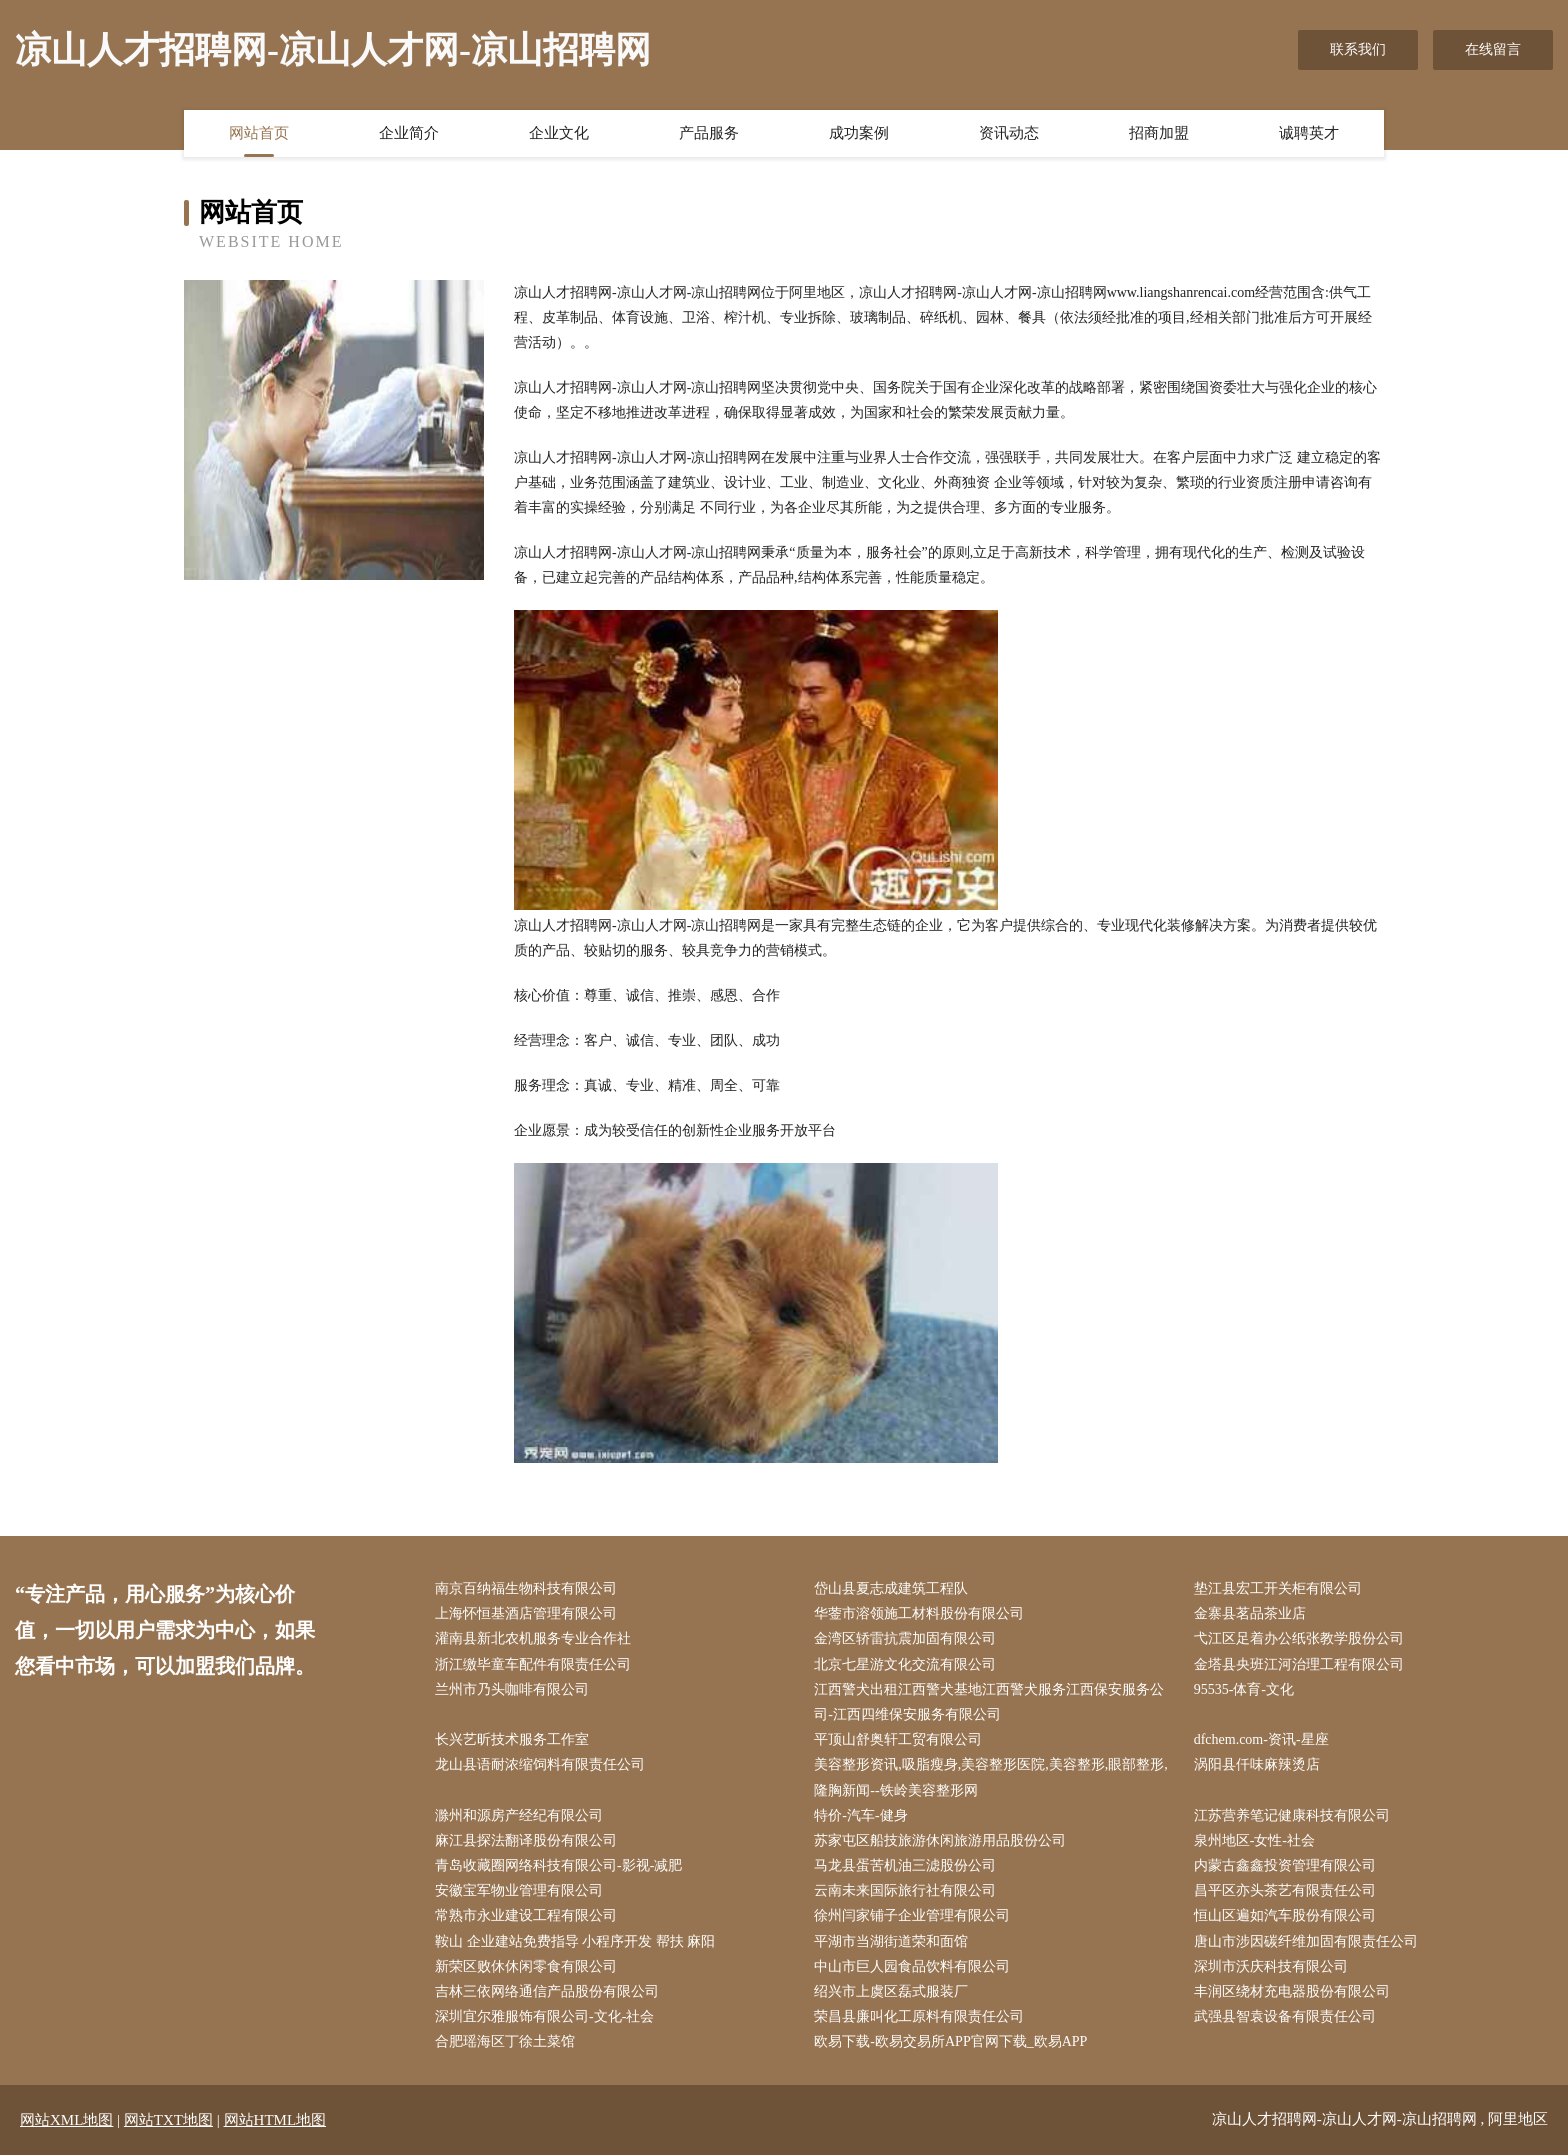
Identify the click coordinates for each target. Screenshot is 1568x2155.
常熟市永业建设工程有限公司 (526, 1915)
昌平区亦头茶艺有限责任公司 (1285, 1890)
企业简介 (409, 133)
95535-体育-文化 (1244, 1689)
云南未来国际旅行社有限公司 (905, 1890)
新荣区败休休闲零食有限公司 (526, 1966)
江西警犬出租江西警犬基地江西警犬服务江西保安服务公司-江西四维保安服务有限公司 (989, 1702)
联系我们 (1358, 49)
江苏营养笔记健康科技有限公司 (1292, 1815)
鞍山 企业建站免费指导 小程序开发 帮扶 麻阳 (575, 1941)
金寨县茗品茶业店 (1250, 1613)
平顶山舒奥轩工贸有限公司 (898, 1739)
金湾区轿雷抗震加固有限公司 (905, 1638)
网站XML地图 (66, 2120)
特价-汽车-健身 (860, 1815)
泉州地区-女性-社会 (1254, 1840)
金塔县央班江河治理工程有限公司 (1299, 1664)
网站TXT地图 (168, 2120)
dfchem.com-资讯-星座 (1261, 1739)
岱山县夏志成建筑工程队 (891, 1588)
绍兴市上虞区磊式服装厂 (891, 1991)
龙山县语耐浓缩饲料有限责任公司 (540, 1764)
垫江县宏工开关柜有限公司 (1278, 1588)
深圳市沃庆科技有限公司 (1271, 1966)
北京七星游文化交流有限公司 (905, 1664)
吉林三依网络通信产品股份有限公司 (547, 1991)
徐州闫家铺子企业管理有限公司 (912, 1915)
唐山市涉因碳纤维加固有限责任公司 (1306, 1941)
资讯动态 (1009, 133)
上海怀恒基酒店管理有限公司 (526, 1613)
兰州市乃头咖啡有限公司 (512, 1689)
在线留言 (1493, 49)
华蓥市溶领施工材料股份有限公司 (919, 1613)
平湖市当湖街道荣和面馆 (891, 1941)
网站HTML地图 (275, 2120)
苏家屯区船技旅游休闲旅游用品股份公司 (940, 1840)
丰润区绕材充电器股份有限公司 (1292, 1991)
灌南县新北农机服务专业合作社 (533, 1638)
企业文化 (559, 133)
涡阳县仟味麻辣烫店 (1257, 1764)
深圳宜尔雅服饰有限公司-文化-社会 (544, 2016)
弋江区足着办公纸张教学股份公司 (1299, 1638)
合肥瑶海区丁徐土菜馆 (505, 2041)
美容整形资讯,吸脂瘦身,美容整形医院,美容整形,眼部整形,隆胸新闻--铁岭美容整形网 (991, 1777)
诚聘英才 (1309, 133)
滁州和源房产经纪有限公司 (519, 1815)
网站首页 (259, 133)
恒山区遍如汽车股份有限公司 (1285, 1915)
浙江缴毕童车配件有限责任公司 (533, 1664)
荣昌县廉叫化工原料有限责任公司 (919, 2016)
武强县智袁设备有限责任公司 (1285, 2016)
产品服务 (709, 133)
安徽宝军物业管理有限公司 (519, 1890)
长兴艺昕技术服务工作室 (512, 1739)
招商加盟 (1159, 133)
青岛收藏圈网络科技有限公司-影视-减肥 (558, 1865)
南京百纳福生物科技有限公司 (526, 1588)
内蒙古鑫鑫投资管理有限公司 (1285, 1865)
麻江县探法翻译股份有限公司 (526, 1840)
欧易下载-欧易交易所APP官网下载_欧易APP (950, 2041)
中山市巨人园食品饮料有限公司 (912, 1966)
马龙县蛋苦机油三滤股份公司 (905, 1865)
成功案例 (859, 133)
